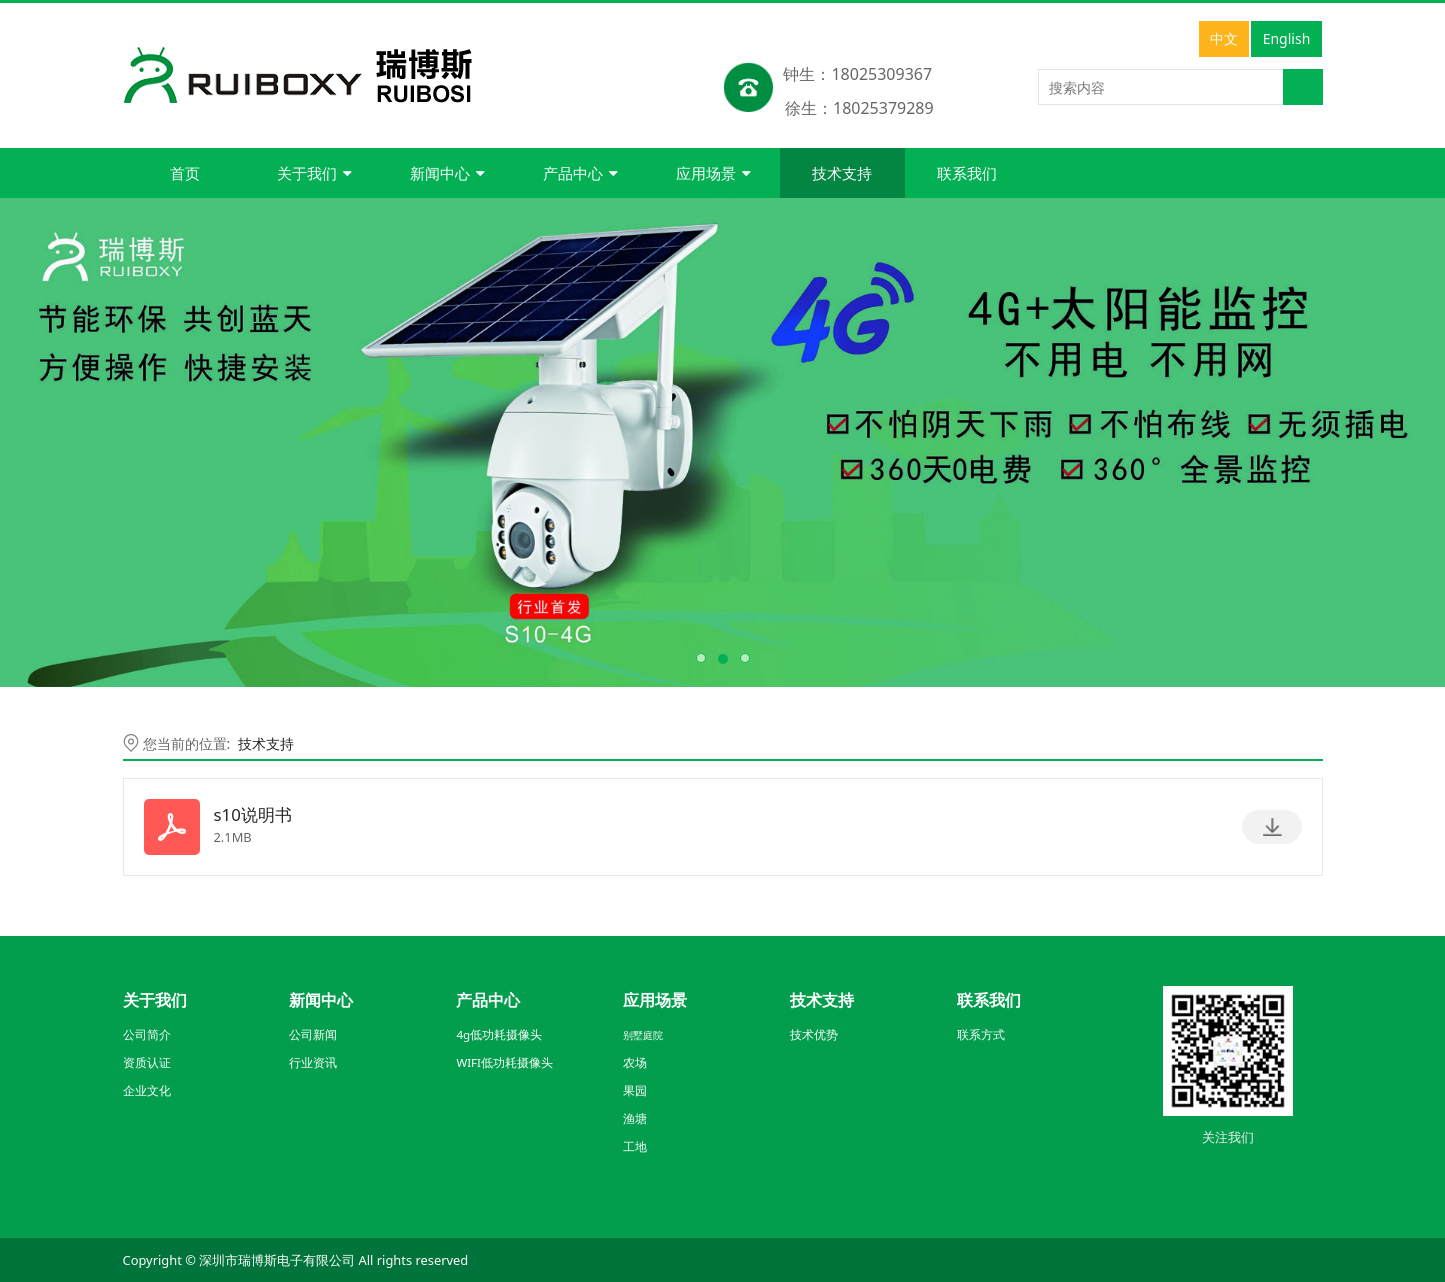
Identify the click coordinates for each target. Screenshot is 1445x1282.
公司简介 (147, 1034)
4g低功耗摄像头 (499, 1034)
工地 (635, 1146)
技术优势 (814, 1034)
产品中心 (580, 173)
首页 (185, 173)
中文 (1224, 38)
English (1287, 38)
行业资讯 (313, 1062)
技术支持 (842, 173)
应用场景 (713, 173)
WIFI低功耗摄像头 (504, 1062)
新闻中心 (447, 173)
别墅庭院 (643, 1035)
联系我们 (967, 173)
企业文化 (147, 1090)
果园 (635, 1090)
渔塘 (635, 1118)
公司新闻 (313, 1034)
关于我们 (314, 173)
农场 (635, 1062)
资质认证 (147, 1062)
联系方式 (981, 1034)
